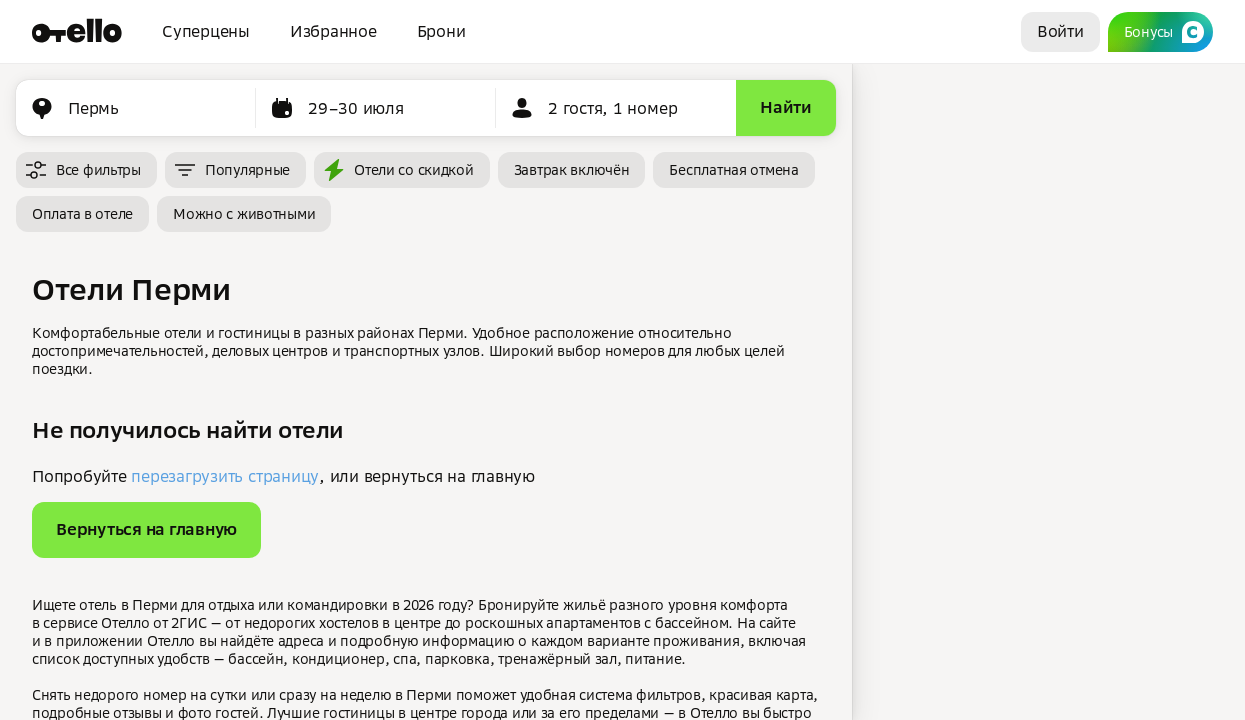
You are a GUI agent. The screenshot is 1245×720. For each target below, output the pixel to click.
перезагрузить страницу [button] (225, 476)
